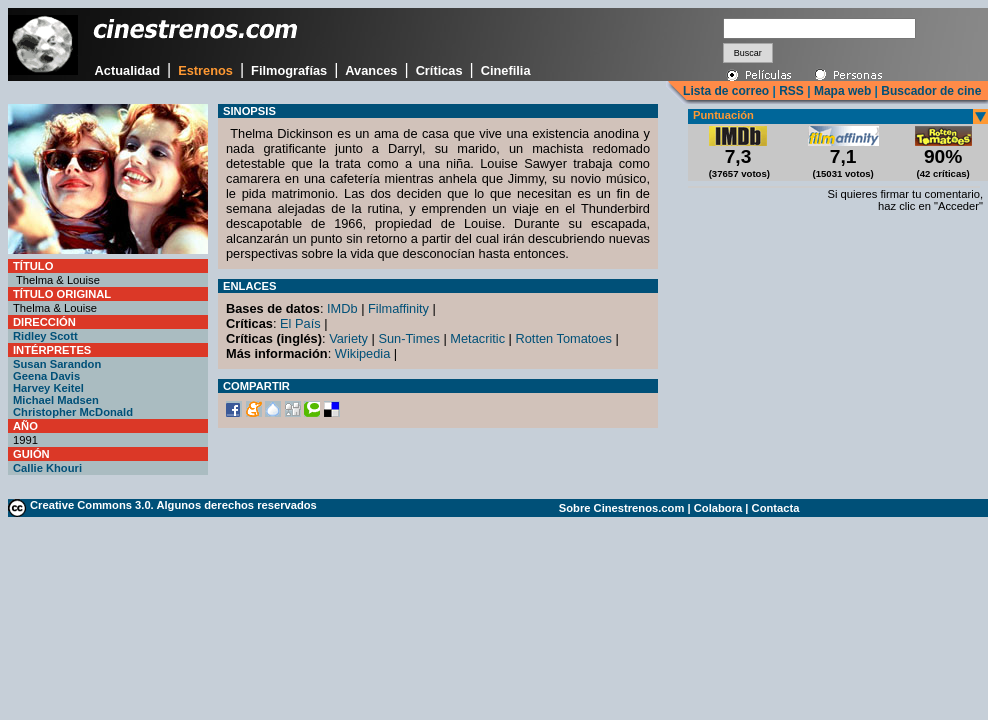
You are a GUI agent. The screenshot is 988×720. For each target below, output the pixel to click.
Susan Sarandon (57, 364)
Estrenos (205, 70)
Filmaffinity (398, 308)
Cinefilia (506, 70)
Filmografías (289, 70)
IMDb (342, 308)
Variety (348, 338)
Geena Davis (46, 376)
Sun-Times (408, 338)
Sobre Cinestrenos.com (622, 508)
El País (300, 323)
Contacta (776, 508)
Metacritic (477, 338)
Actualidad (127, 70)
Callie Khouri (47, 468)
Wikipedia (362, 353)
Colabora (718, 508)
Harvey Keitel (48, 388)
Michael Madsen (56, 400)
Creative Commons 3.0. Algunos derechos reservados (173, 505)
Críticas (439, 70)
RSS (791, 91)
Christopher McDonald (73, 412)
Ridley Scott (45, 336)
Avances (371, 70)
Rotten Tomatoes (564, 338)
